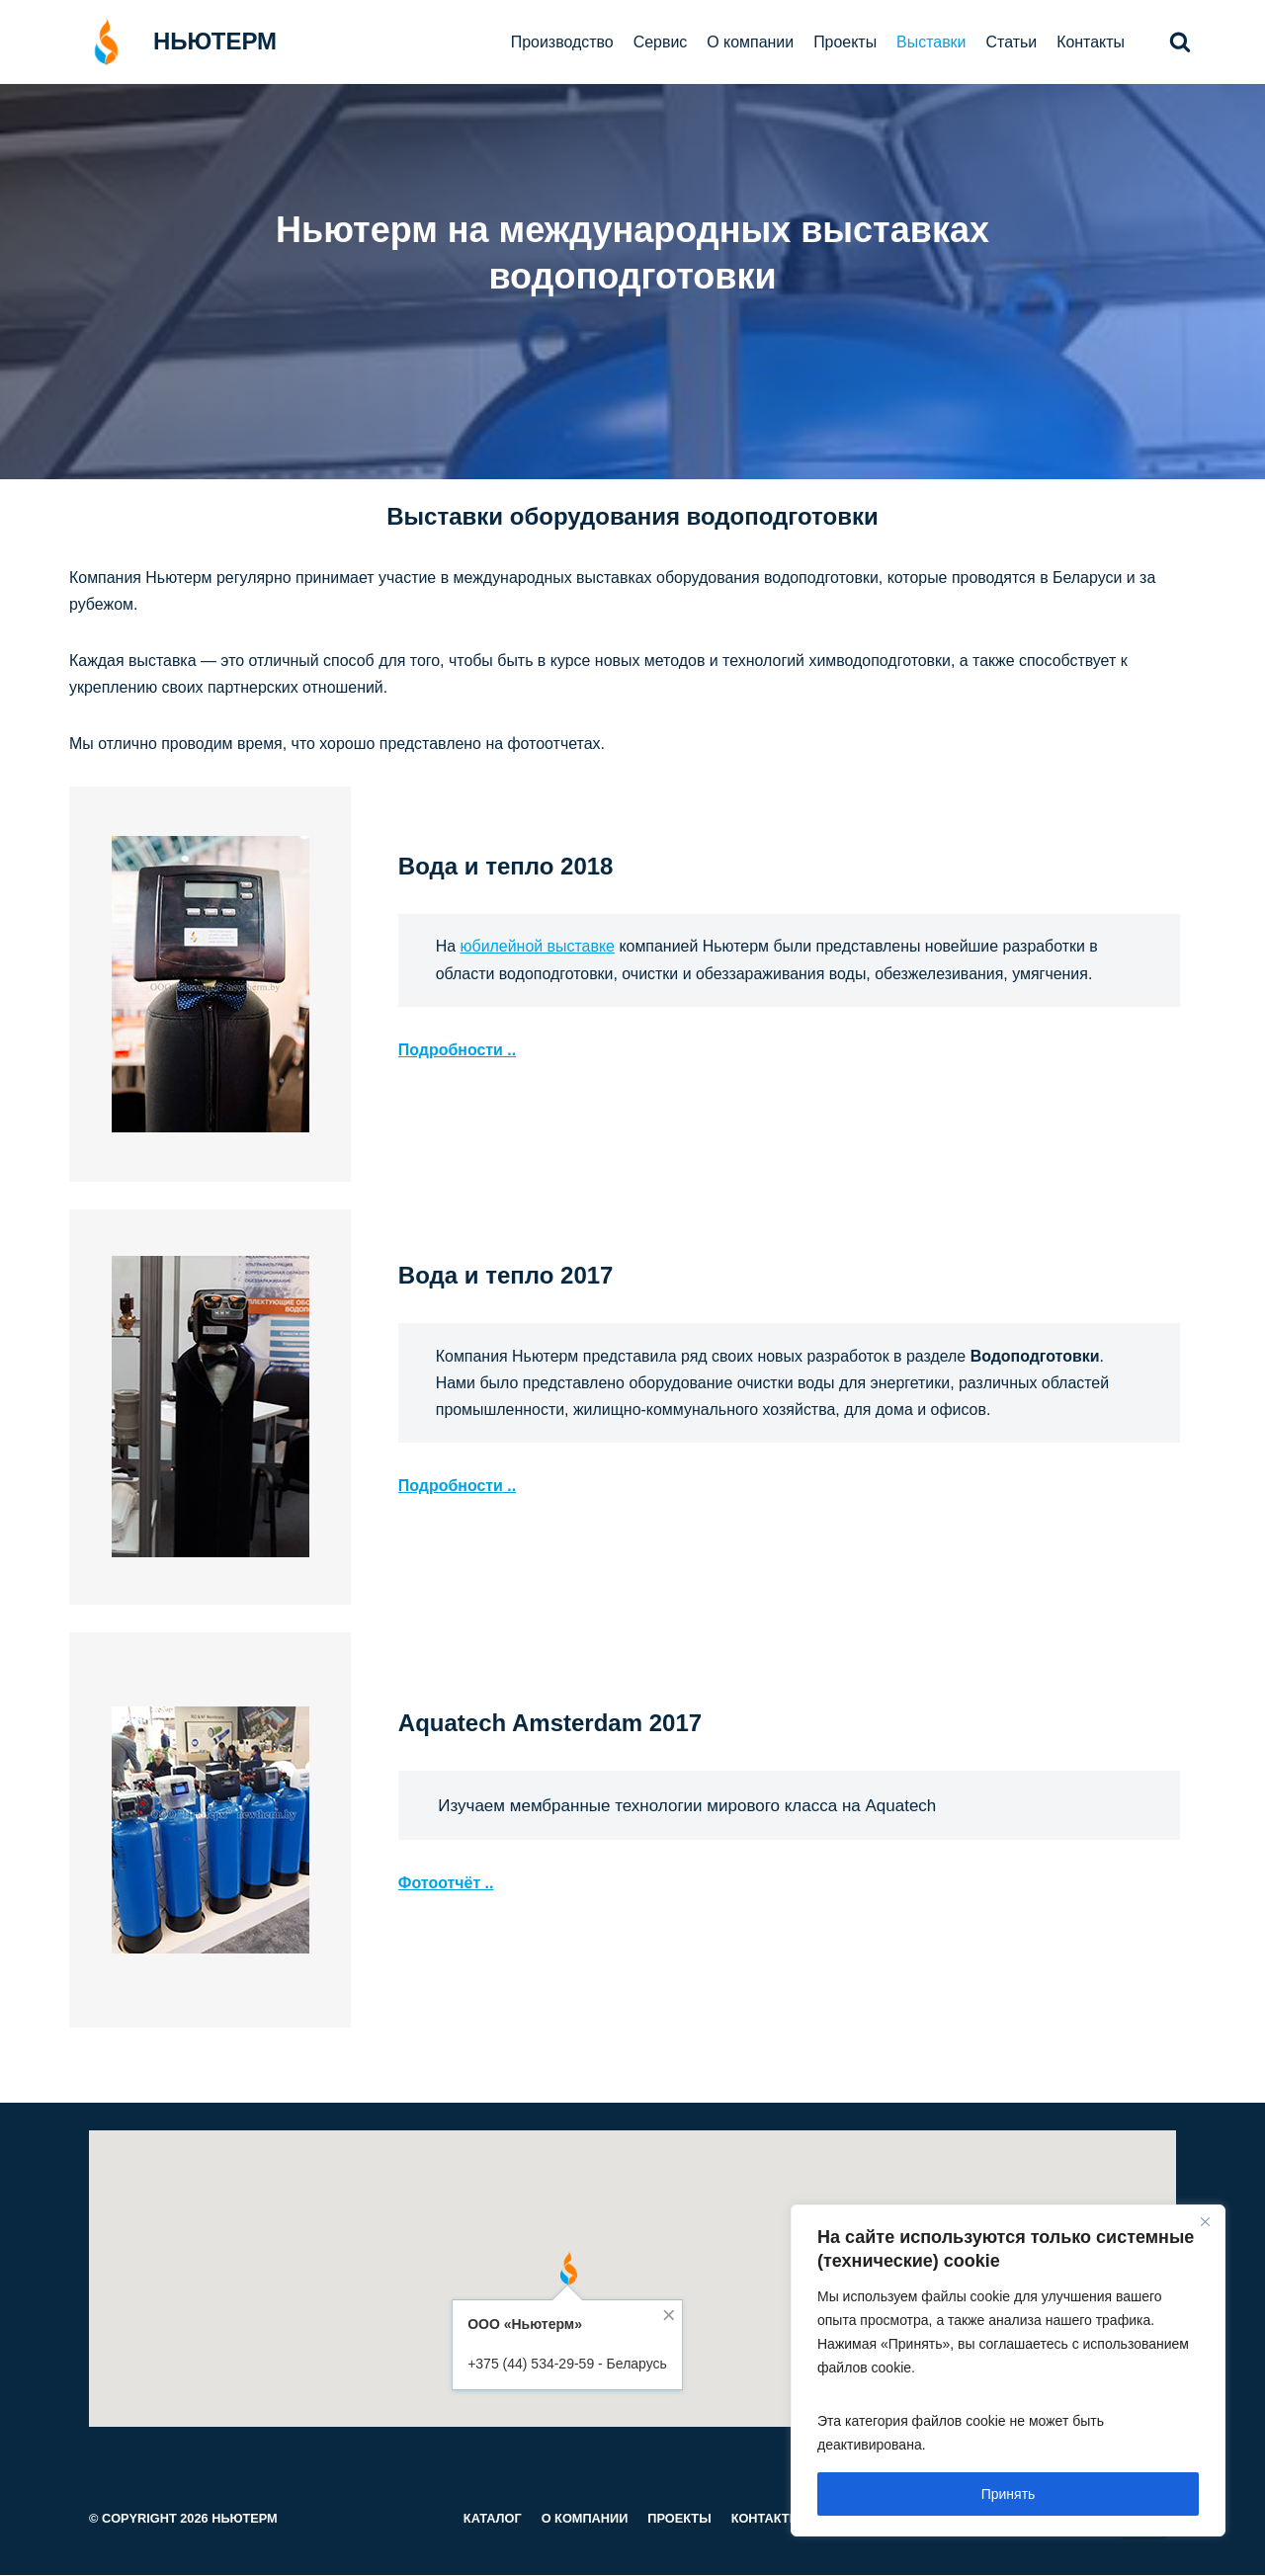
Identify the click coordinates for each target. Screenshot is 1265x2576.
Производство (560, 42)
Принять (1008, 2494)
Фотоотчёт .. (446, 1883)
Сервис (659, 42)
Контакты (1090, 42)
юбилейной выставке (538, 947)
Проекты (844, 42)
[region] (1008, 2370)
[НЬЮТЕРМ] (173, 42)
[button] (1180, 41)
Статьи (1011, 42)
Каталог (492, 2519)
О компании (749, 42)
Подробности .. (457, 1049)
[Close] (1205, 2221)
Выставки (930, 42)
